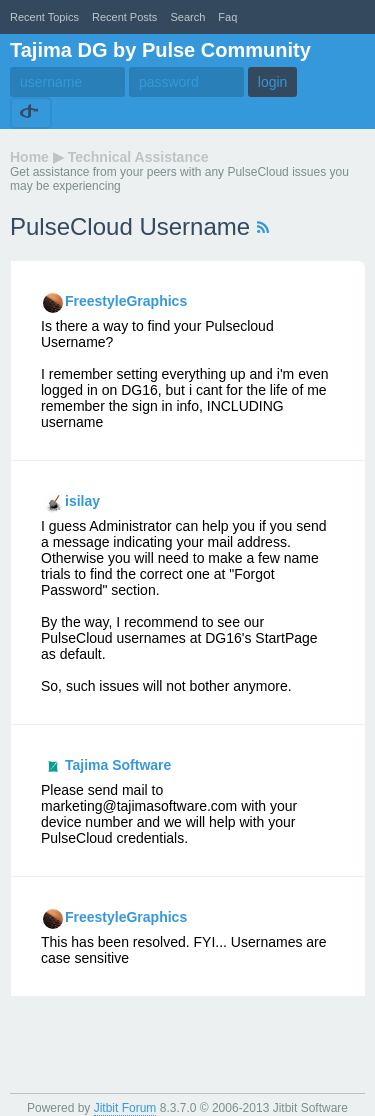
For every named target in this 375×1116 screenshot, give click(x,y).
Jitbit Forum (125, 1108)
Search (187, 17)
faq (227, 17)
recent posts (124, 17)
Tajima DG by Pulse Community (160, 50)
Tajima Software (118, 765)
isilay (82, 501)
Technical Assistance (138, 157)
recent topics (44, 17)
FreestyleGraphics (126, 301)
